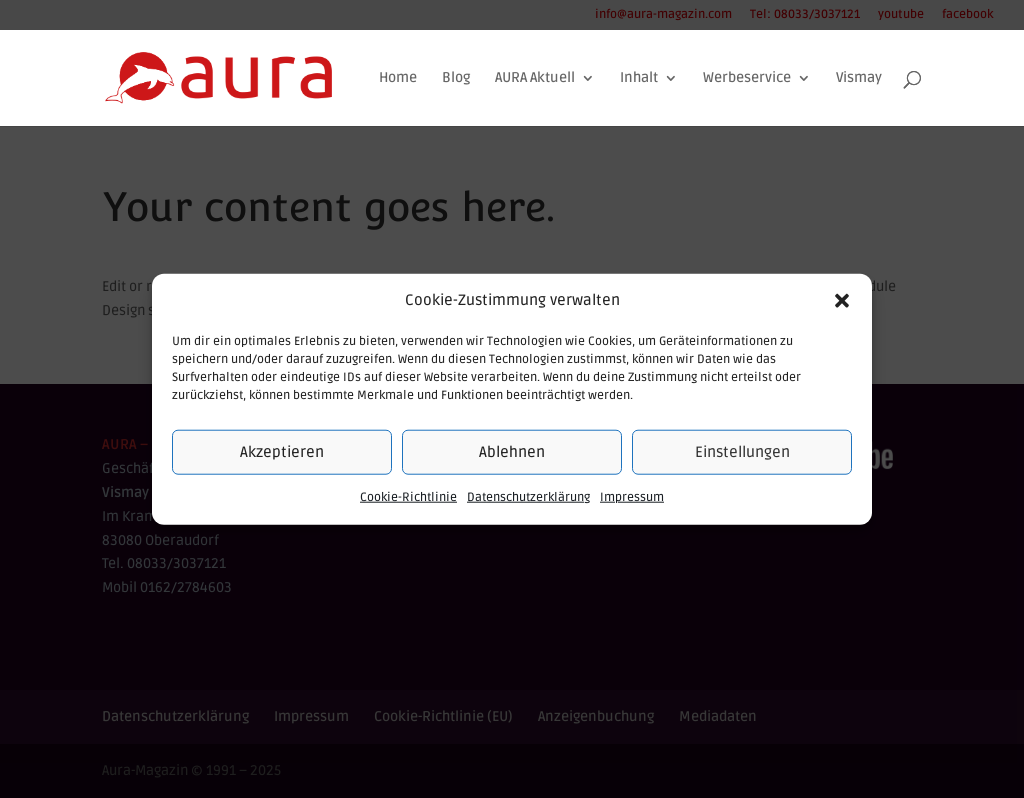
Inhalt (639, 78)
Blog (456, 78)
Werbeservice (747, 78)
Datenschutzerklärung (528, 497)
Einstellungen (742, 452)
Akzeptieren (282, 452)
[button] (842, 301)
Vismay (859, 78)
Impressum (632, 497)
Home (398, 78)
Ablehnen (512, 452)
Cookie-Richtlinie (408, 497)
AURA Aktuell (535, 78)
